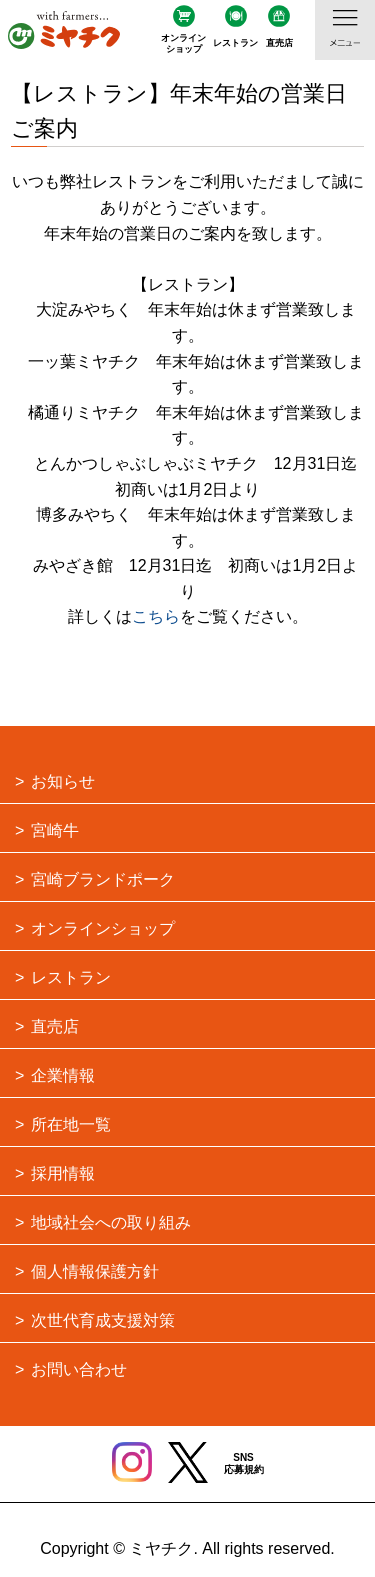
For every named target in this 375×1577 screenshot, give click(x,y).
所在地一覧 (71, 1124)
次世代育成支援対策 (103, 1320)
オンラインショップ (183, 43)
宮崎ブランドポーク (103, 879)
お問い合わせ (79, 1369)
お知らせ (63, 781)
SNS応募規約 (244, 1463)
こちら (156, 616)
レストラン (235, 43)
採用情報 (63, 1173)
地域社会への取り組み (111, 1222)
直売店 (279, 43)
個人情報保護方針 (95, 1271)
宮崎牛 (55, 830)
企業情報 (63, 1075)
